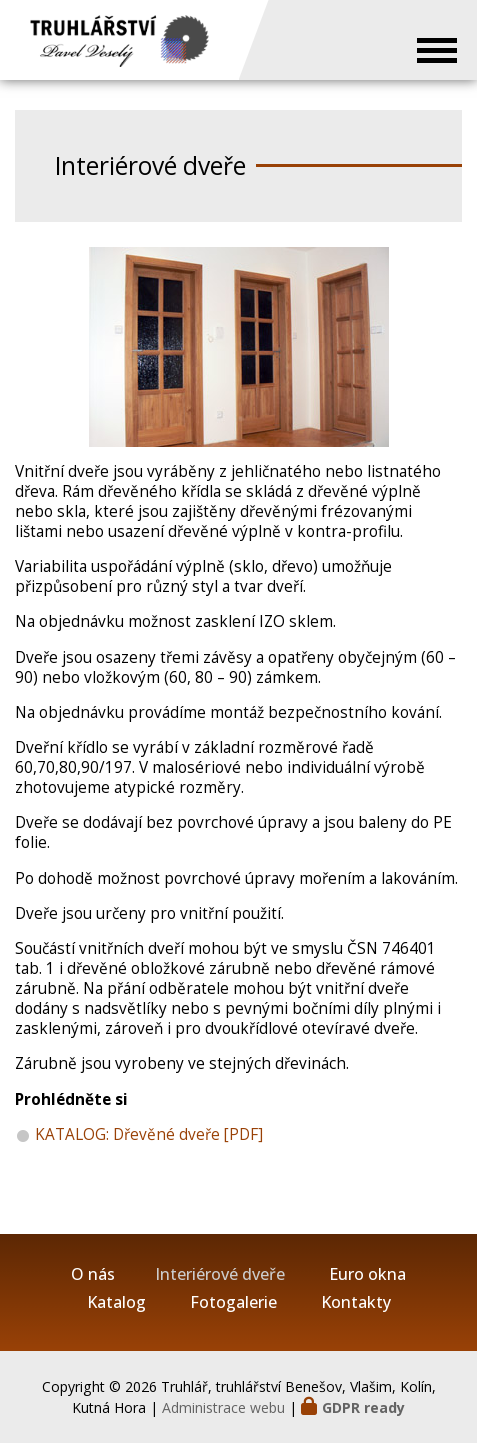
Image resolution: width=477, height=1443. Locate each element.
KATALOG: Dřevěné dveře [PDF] (149, 1134)
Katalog (116, 1302)
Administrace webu (223, 1407)
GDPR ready (363, 1407)
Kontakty (356, 1302)
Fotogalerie (233, 1302)
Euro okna (367, 1274)
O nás (93, 1274)
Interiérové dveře (220, 1274)
